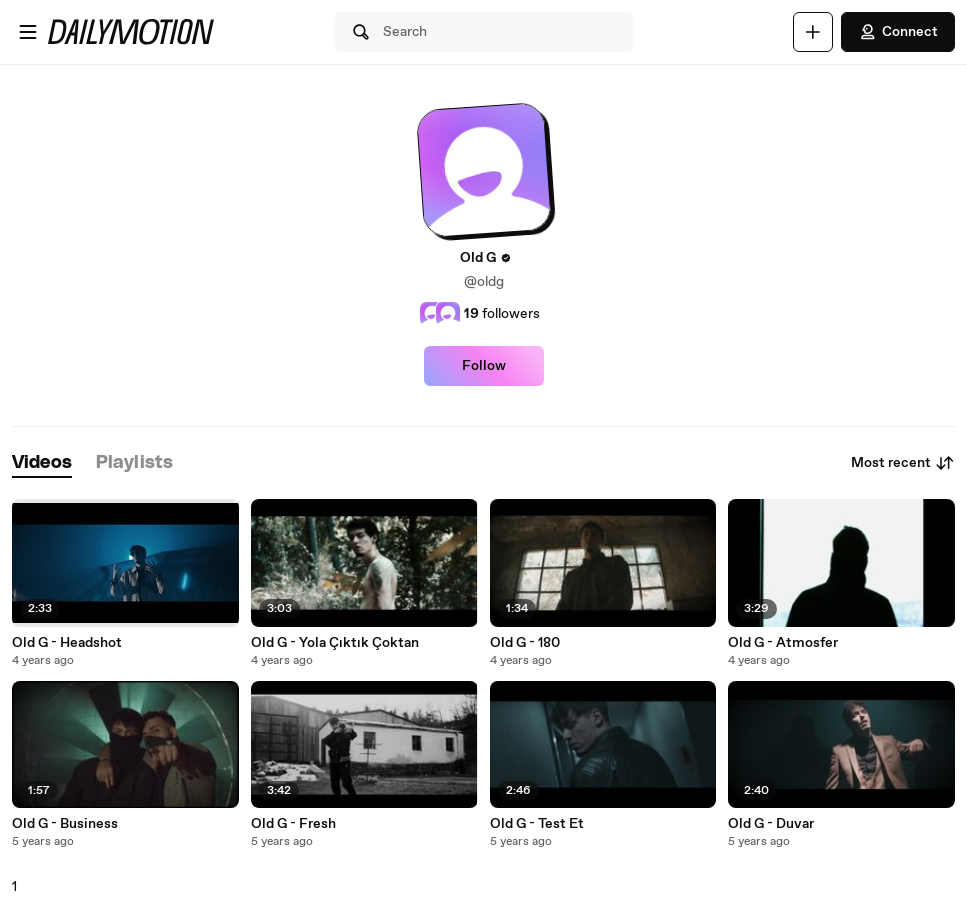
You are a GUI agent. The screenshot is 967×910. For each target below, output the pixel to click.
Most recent (903, 463)
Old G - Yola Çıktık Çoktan (335, 643)
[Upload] (813, 32)
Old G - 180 (525, 643)
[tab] (42, 463)
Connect (898, 32)
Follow (484, 366)
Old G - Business (65, 824)
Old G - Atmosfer (783, 643)
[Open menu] (28, 32)
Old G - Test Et (537, 824)
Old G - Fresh (293, 824)
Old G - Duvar (771, 824)
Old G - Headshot (67, 643)
